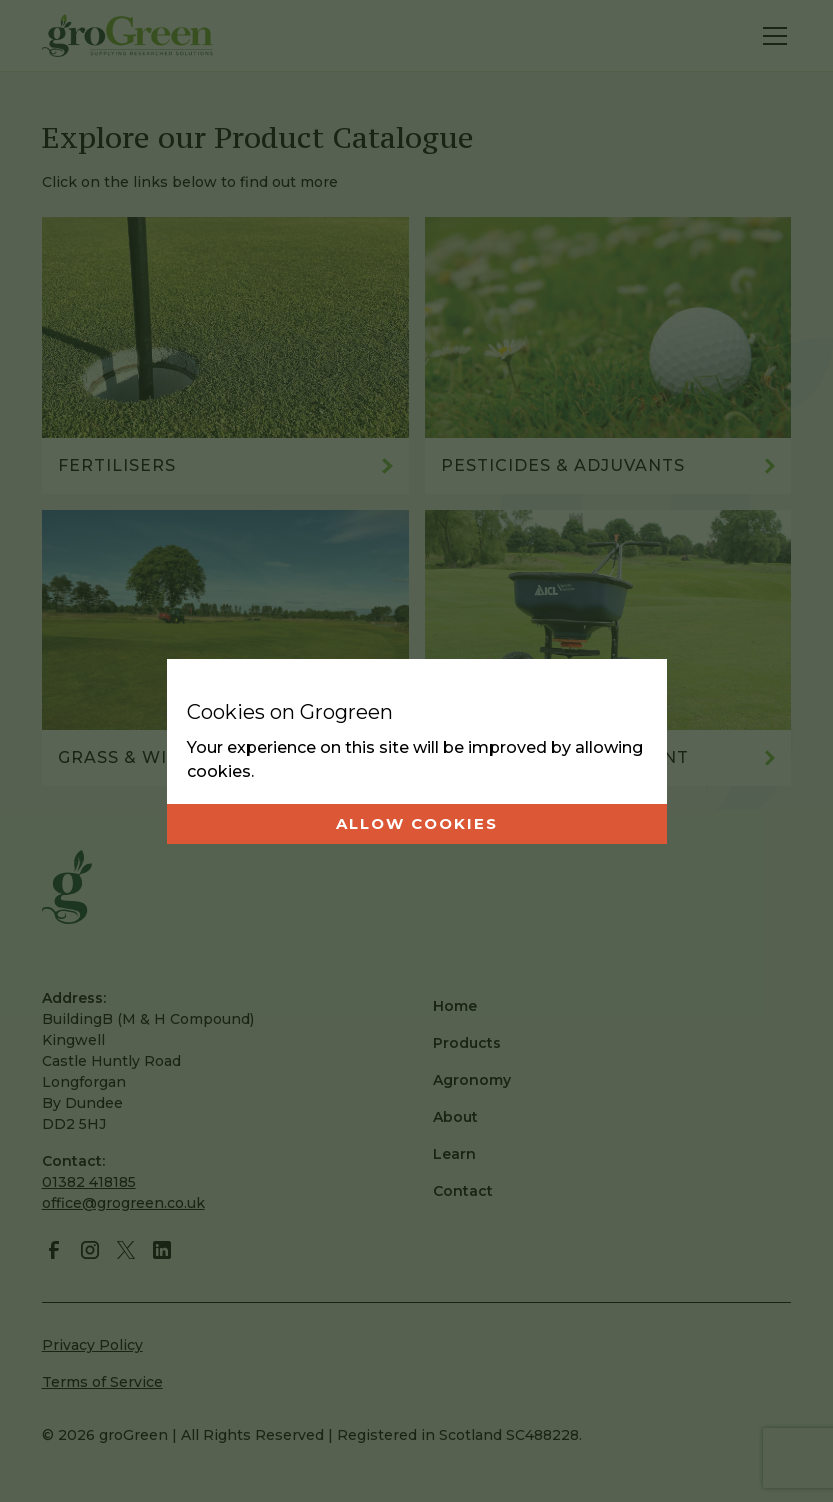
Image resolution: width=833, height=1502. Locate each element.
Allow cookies (417, 823)
